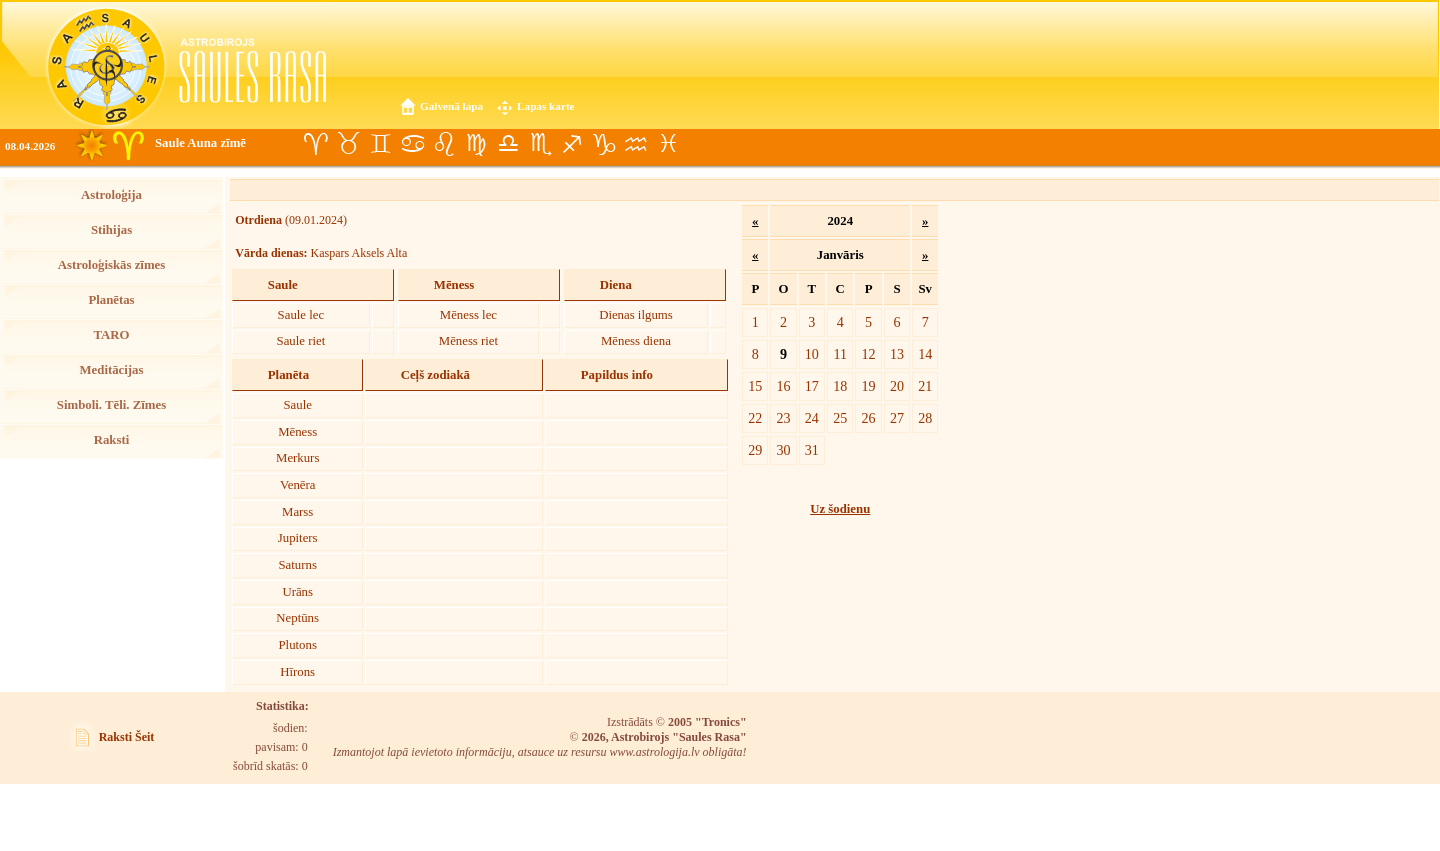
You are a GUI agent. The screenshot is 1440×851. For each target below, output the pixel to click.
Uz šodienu (840, 509)
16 (783, 386)
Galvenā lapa (451, 106)
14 (925, 354)
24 (812, 418)
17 (812, 386)
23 (783, 418)
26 (869, 418)
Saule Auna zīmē (200, 143)
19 (869, 386)
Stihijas (111, 230)
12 (869, 354)
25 (840, 418)
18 (840, 386)
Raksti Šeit (127, 737)
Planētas (111, 300)
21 (925, 386)
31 (812, 450)
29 (755, 450)
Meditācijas (112, 370)
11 (840, 354)
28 (925, 418)
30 (783, 450)
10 (812, 354)
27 (897, 418)
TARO (111, 335)
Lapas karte (546, 106)
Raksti (112, 440)
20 (897, 386)
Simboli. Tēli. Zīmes (111, 405)
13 (897, 354)
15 (755, 386)
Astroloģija (111, 195)
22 (755, 418)
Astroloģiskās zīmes (111, 265)
